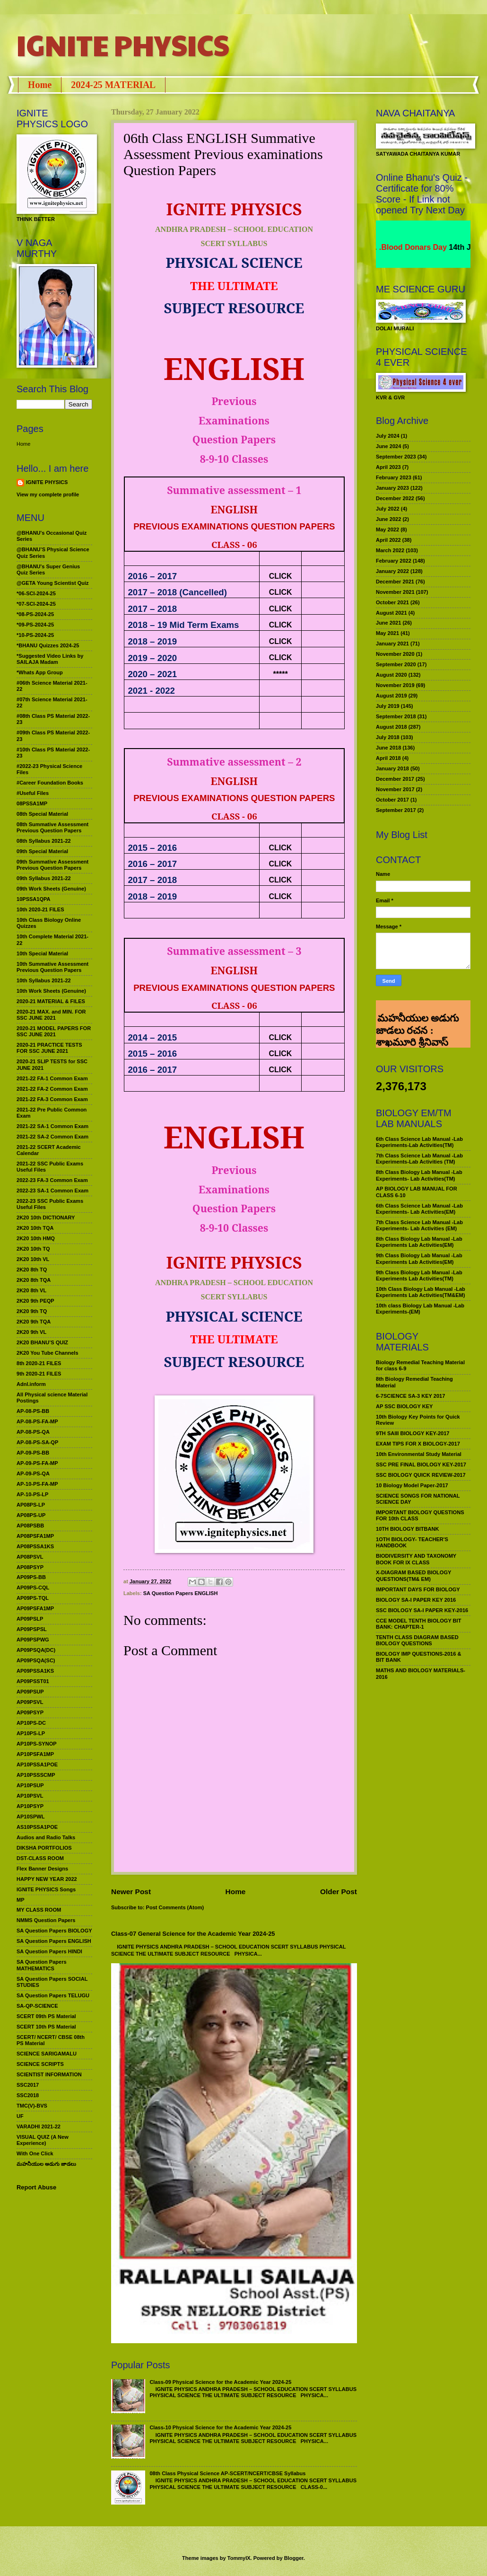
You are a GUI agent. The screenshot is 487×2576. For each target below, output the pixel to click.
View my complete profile (48, 494)
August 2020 (391, 675)
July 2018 (388, 737)
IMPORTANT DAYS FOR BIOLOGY (418, 1589)
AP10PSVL (30, 1796)
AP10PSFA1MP (35, 1754)
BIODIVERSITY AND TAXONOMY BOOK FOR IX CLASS (416, 1559)
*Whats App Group (40, 672)
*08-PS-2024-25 (35, 614)
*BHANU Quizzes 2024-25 (48, 645)
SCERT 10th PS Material (46, 2026)
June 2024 (388, 446)
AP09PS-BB (31, 1577)
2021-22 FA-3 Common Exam (52, 1099)
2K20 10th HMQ (36, 1238)
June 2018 (388, 747)
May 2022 (387, 529)
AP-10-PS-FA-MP (37, 1484)
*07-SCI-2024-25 (36, 604)
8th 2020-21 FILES (39, 1363)
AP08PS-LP (31, 1505)
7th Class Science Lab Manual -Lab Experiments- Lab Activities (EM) (419, 1225)
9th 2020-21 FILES (39, 1373)
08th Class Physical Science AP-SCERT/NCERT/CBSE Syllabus (227, 2473)
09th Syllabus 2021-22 (44, 878)
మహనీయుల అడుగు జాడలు (46, 2164)
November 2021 (395, 592)
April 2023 (388, 467)
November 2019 (395, 685)
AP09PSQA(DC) (36, 1650)
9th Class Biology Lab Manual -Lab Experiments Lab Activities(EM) (419, 1258)
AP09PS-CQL (33, 1587)
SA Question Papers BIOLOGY (54, 1930)
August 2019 (391, 695)
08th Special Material (42, 814)
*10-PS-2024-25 (35, 635)
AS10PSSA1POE (37, 1827)
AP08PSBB (30, 1525)
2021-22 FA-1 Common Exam (52, 1078)
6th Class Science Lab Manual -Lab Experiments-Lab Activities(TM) (419, 1142)
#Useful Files (33, 793)
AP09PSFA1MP (35, 1608)
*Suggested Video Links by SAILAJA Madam (50, 659)
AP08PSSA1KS (35, 1546)
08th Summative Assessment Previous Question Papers (52, 827)
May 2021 (387, 633)
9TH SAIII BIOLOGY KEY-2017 (413, 1433)
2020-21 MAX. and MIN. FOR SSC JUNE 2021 (51, 1015)
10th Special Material (42, 953)
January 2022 (392, 571)
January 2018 (392, 768)
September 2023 (396, 456)
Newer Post (131, 1892)
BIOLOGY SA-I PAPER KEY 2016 (416, 1600)
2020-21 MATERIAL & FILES (51, 1001)
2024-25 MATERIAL (113, 84)
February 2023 (393, 477)
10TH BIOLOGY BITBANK (407, 1529)
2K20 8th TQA (34, 1280)
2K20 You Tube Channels (47, 1353)
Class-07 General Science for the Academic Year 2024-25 (193, 1933)
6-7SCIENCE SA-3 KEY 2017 (410, 1396)
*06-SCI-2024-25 (36, 593)
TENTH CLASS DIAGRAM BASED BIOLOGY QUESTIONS (417, 1640)
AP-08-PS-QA (33, 1432)
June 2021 (388, 623)
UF (20, 2116)
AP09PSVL (30, 1702)
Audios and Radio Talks (46, 1837)
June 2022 (388, 519)
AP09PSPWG (33, 1639)
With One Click (35, 2153)
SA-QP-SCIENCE (37, 2006)
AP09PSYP (30, 1712)
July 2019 (388, 706)
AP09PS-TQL (33, 1598)
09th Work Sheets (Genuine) (51, 888)
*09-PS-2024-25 (35, 624)
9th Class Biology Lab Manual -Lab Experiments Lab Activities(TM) (419, 1275)
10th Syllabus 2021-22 (44, 980)
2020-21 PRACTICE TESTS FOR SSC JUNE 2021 (49, 1048)
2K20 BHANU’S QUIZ (42, 1342)
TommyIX (239, 2558)
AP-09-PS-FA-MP (37, 1463)
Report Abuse (36, 2187)
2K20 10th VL (33, 1259)
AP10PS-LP (31, 1733)
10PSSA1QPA (34, 899)
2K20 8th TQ (32, 1269)
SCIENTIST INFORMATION (49, 2074)
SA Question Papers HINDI (49, 1951)
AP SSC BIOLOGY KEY (404, 1406)
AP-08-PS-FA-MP (37, 1421)
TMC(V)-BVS (32, 2105)
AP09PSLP (30, 1619)
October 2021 (392, 602)
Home (40, 84)
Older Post (338, 1892)
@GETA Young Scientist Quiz (53, 583)
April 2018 (388, 758)
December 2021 (395, 581)
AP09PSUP (30, 1691)
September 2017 (396, 810)
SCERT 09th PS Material (46, 2016)
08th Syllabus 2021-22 (44, 841)
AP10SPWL (30, 1816)
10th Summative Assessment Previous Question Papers (52, 967)
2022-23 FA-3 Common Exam (52, 1180)
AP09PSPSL (32, 1629)
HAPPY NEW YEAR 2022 (47, 1879)
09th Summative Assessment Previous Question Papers (52, 865)
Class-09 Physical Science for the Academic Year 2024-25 (220, 2382)
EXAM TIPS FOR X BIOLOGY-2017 (418, 1444)
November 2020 (395, 654)
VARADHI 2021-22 (39, 2126)
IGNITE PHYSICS (123, 44)
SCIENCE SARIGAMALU (47, 2053)
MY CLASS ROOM (39, 1910)
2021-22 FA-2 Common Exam (52, 1089)
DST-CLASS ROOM (40, 1858)
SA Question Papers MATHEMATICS (42, 1965)
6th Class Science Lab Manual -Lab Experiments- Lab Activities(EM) (419, 1209)
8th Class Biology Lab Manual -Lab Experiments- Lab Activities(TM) (419, 1175)
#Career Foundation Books (50, 782)
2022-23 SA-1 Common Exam (52, 1190)
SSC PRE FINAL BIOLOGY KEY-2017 (421, 1464)
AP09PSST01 (33, 1681)
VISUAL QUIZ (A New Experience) (43, 2140)
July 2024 (388, 436)
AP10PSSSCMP (36, 1775)
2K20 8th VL (31, 1290)
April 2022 (388, 540)
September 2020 (396, 664)
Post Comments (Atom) (175, 1907)
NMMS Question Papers (46, 1920)
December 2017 (395, 779)
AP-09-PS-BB (33, 1453)
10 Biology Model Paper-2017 (412, 1485)
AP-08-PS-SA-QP (37, 1442)
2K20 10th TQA (35, 1228)
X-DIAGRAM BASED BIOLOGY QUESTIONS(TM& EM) (413, 1575)
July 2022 (388, 509)
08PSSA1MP (32, 803)
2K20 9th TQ (32, 1311)
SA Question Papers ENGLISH (180, 1593)
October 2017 (392, 800)
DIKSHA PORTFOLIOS (44, 1848)
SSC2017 (28, 2085)
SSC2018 (28, 2095)
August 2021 (391, 613)
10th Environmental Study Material (418, 1454)
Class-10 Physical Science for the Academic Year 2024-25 (220, 2427)
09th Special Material (42, 851)
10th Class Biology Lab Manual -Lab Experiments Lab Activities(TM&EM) (420, 1292)
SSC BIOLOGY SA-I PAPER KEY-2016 (422, 1610)
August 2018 (391, 727)
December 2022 (395, 498)
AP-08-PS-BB (33, 1411)
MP (21, 1900)
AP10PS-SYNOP (37, 1744)
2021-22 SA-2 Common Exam (52, 1136)
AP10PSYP (30, 1806)
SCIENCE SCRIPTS (40, 2064)
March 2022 (390, 550)
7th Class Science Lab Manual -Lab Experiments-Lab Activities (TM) (419, 1158)
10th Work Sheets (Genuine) (51, 991)
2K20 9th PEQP (35, 1301)
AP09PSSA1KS (35, 1671)
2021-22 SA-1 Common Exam (52, 1126)
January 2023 (392, 488)
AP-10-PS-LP (32, 1494)
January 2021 (392, 643)
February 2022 (393, 561)
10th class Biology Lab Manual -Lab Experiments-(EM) (420, 1308)
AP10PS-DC (31, 1723)
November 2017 (395, 789)
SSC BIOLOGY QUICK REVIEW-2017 (421, 1475)
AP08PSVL (30, 1557)
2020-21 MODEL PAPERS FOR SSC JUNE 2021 (54, 1031)
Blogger (294, 2558)
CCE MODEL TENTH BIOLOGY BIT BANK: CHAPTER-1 (418, 1624)
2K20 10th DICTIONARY (46, 1217)
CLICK (280, 576)
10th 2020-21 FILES (40, 909)
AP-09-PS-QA (33, 1473)
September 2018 (396, 716)
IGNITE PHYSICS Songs (46, 1889)
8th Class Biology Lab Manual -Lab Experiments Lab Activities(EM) (419, 1242)
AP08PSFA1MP (35, 1536)
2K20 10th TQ (33, 1249)
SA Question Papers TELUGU (53, 1995)
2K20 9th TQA (34, 1321)
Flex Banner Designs (42, 1868)
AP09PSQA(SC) (36, 1660)
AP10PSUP (30, 1785)
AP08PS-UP (31, 1515)
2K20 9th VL (31, 1332)
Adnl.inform (31, 1384)
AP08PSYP (30, 1567)
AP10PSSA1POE (37, 1764)
